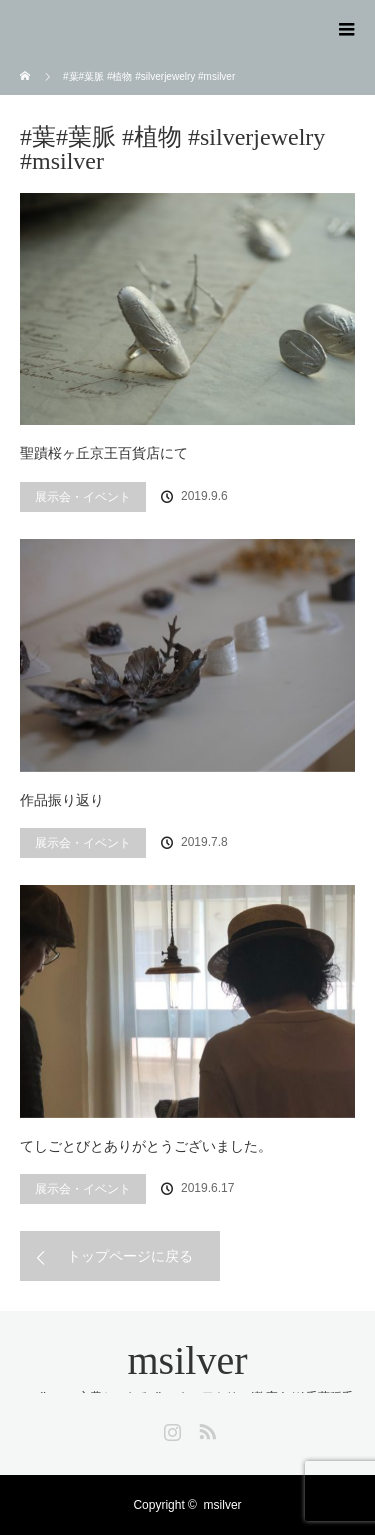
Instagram (170, 1428)
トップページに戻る (130, 1256)
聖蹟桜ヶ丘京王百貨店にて (104, 453)
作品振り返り (62, 800)
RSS (205, 1428)
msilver (188, 1360)
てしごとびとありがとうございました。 (146, 1146)
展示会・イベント (83, 497)
